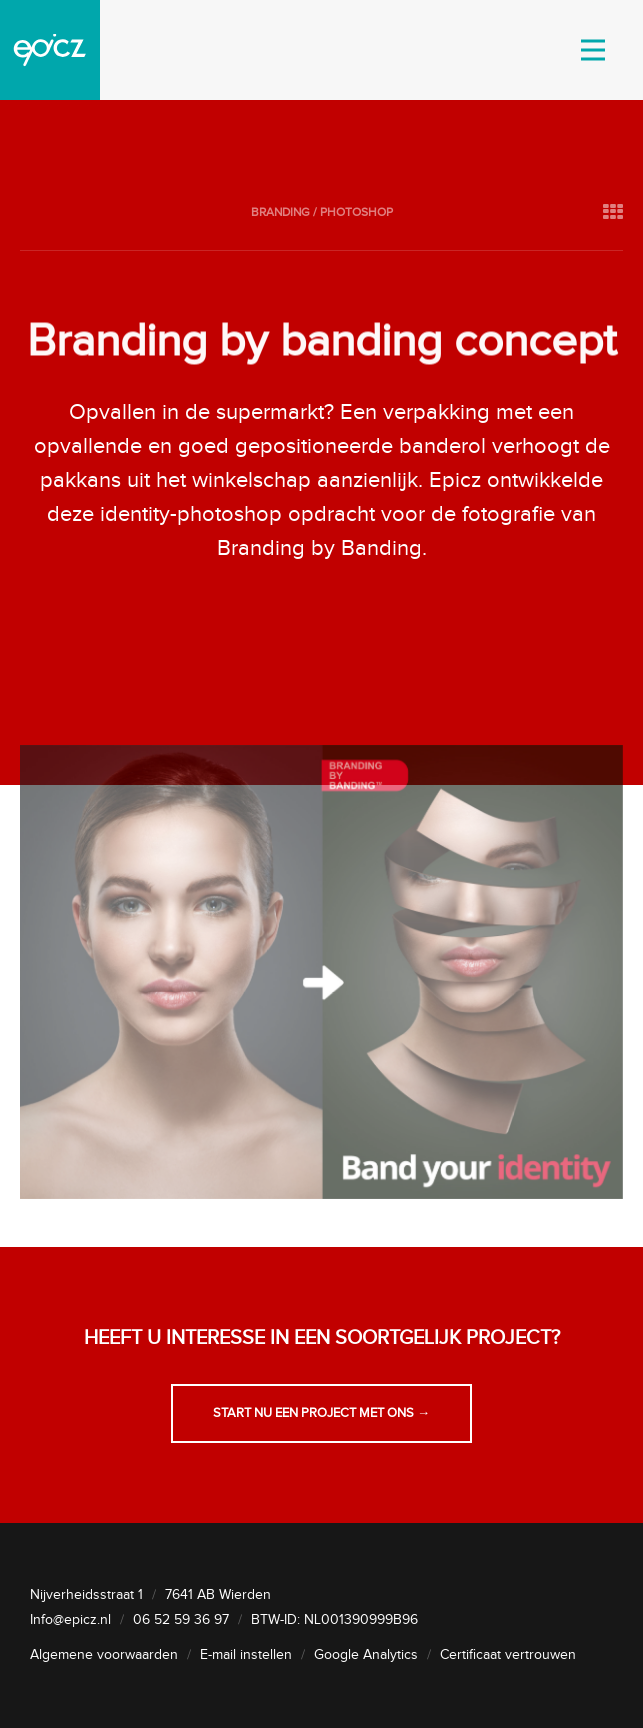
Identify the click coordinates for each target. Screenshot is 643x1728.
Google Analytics (366, 1655)
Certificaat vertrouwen (508, 1655)
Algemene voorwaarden (104, 1655)
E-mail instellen (246, 1655)
